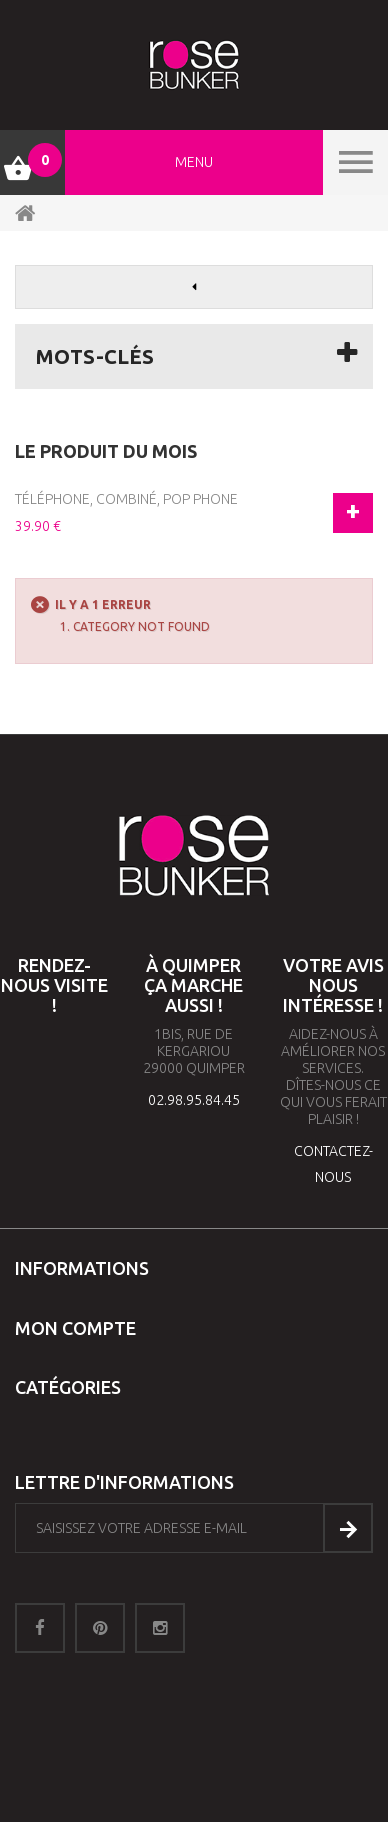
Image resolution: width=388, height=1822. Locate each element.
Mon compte (75, 1328)
